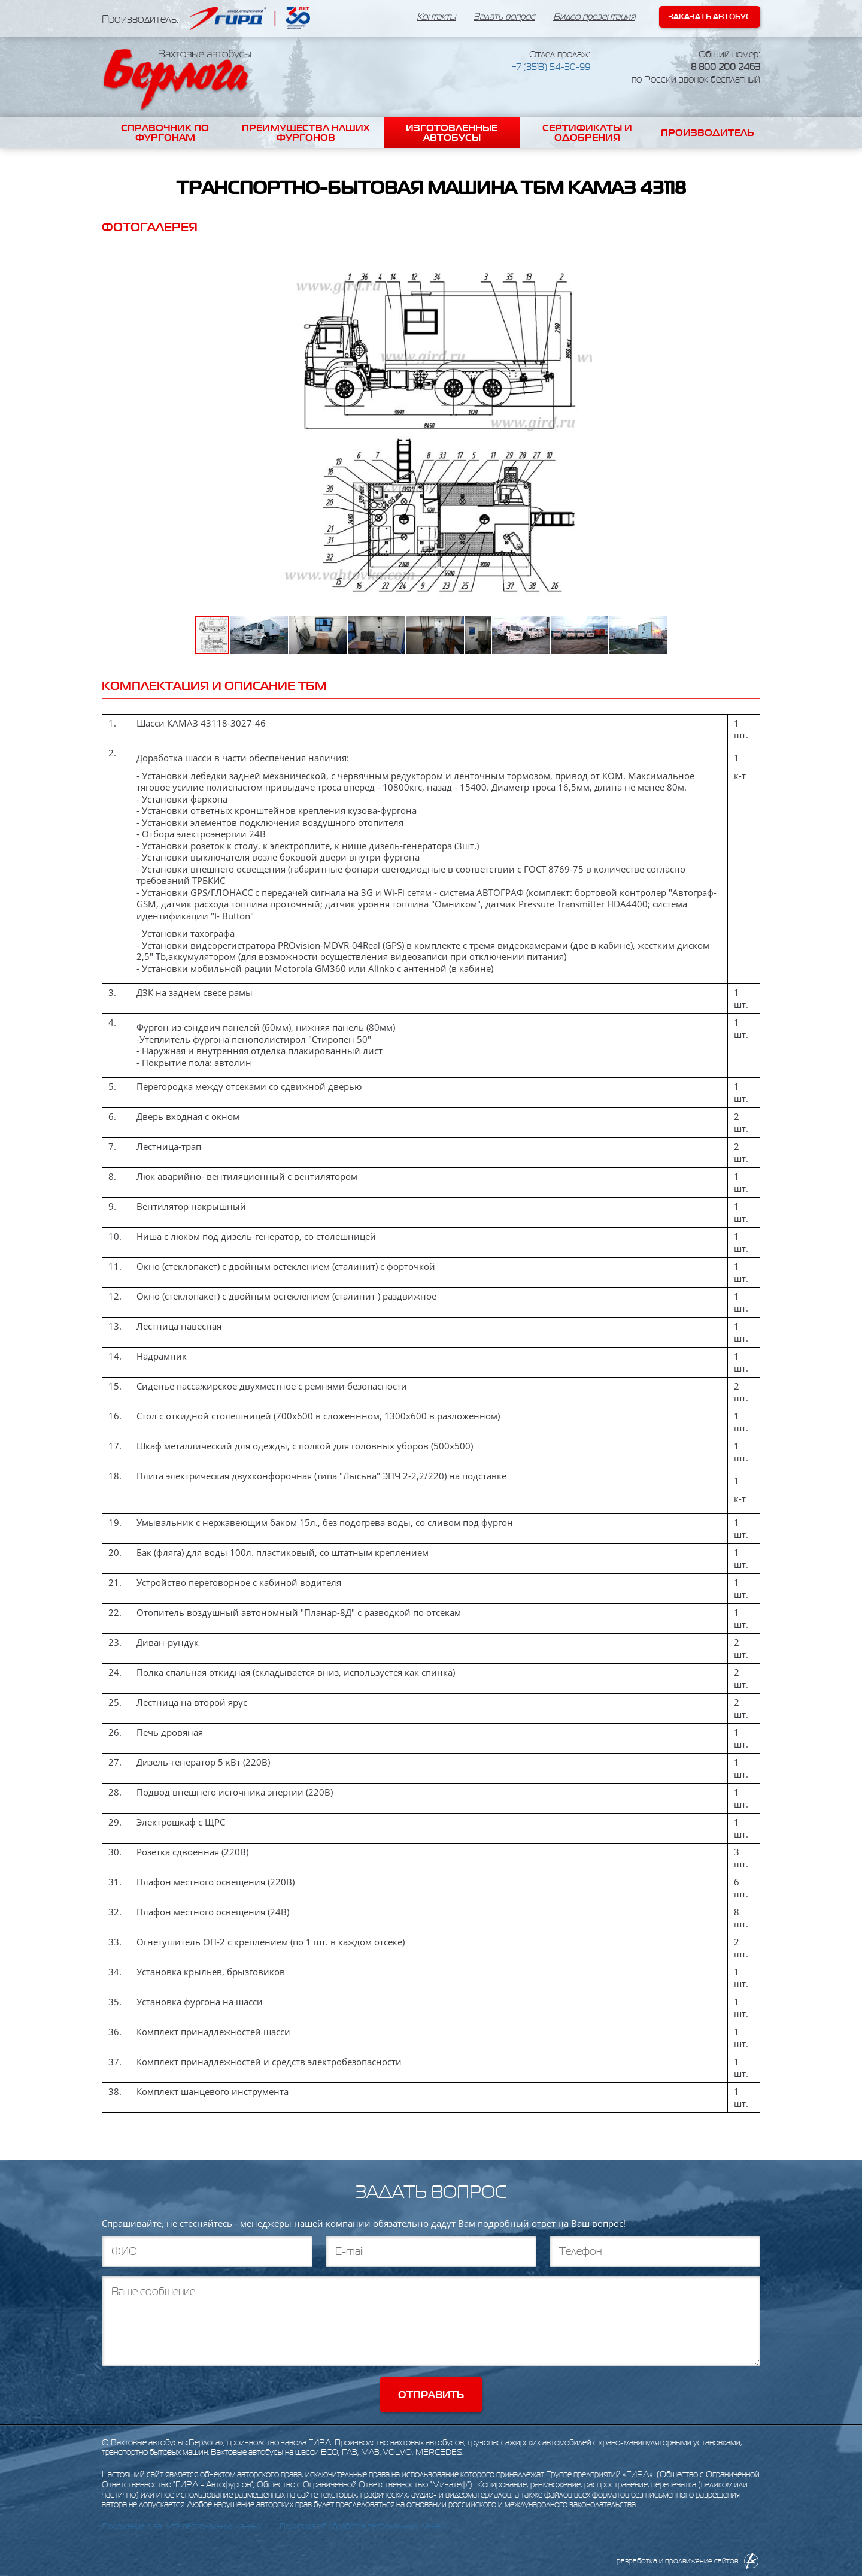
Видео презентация (594, 17)
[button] (659, 266)
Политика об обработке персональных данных (363, 2526)
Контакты (436, 17)
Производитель (707, 132)
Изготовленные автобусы (451, 132)
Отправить (431, 2395)
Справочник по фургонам (165, 132)
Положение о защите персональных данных (182, 2526)
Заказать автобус (709, 16)
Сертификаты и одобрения (587, 132)
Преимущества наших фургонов (305, 132)
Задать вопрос (504, 17)
